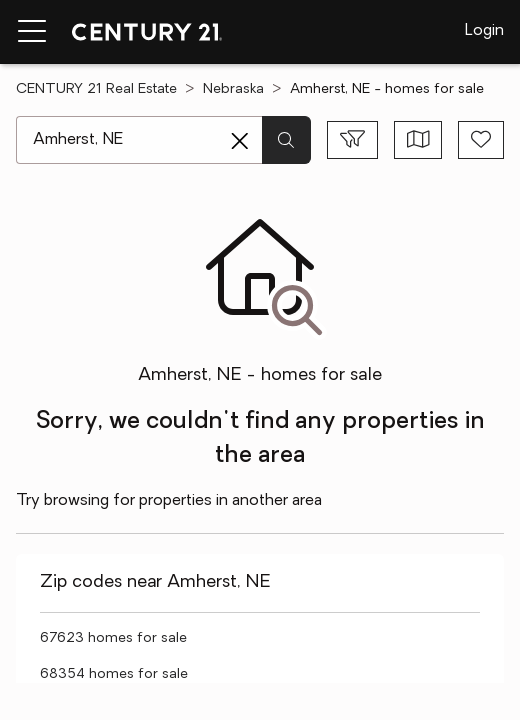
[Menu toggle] (32, 32)
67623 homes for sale (113, 638)
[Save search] (481, 140)
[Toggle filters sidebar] (352, 140)
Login (484, 31)
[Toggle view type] (418, 140)
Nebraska (233, 89)
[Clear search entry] (240, 141)
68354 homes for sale (114, 674)
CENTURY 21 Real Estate (96, 89)
